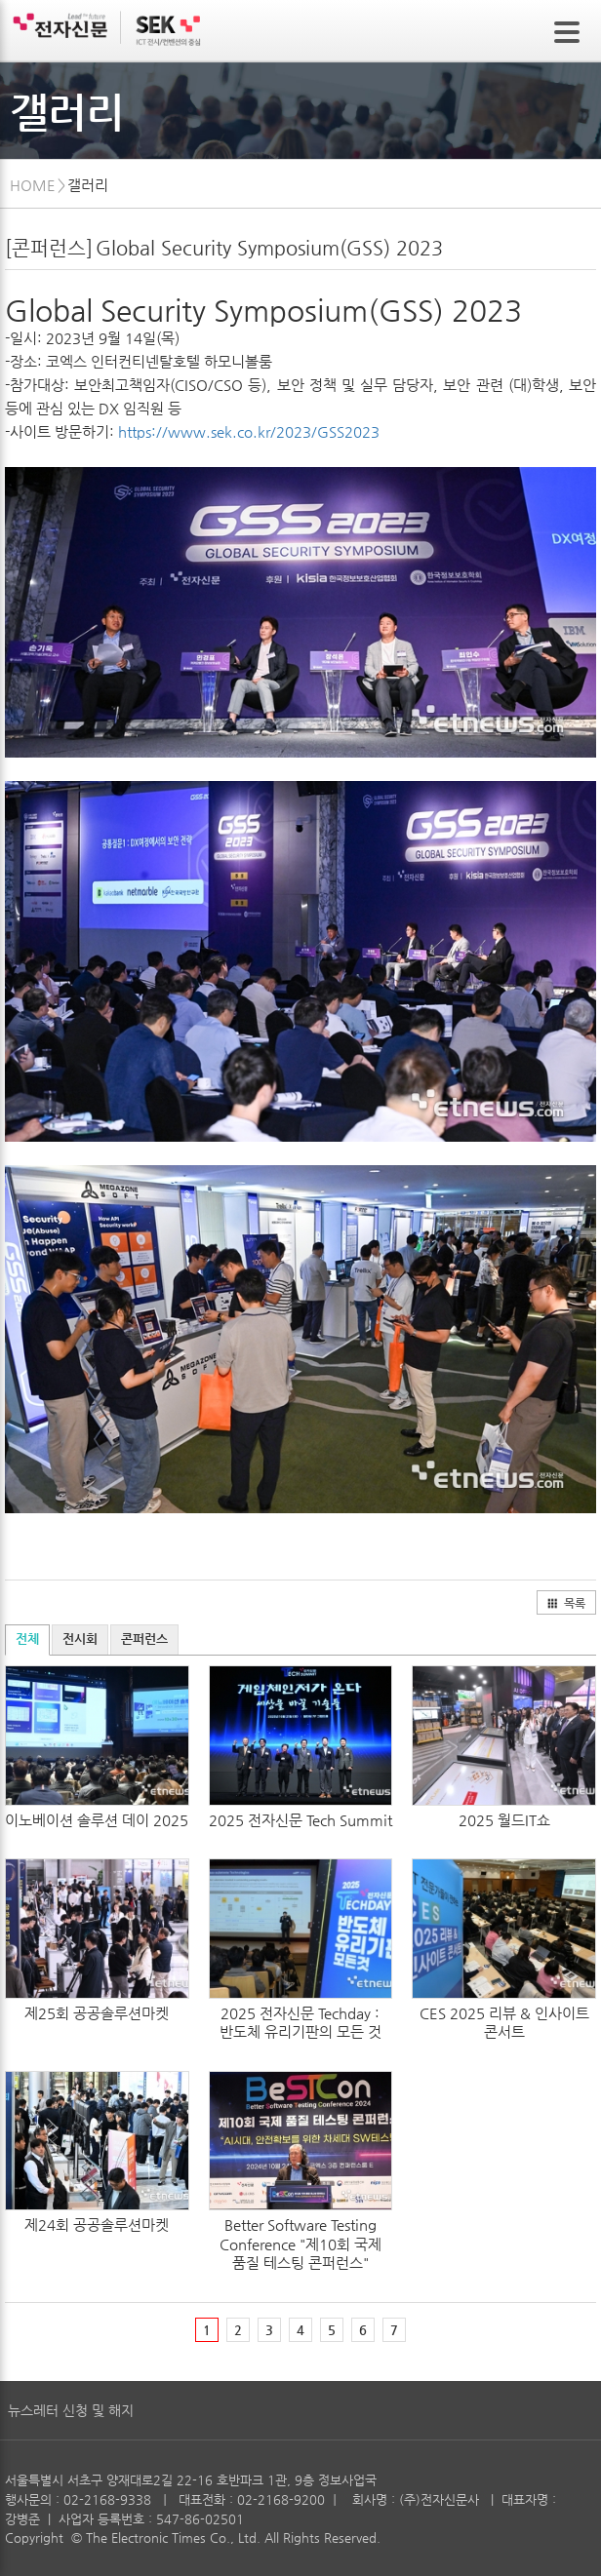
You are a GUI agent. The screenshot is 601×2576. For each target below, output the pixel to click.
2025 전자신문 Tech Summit (300, 1820)
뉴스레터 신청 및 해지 (71, 2410)
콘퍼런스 (144, 1638)
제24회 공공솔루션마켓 (96, 2224)
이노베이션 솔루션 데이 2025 (96, 1820)
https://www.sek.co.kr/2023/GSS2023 (249, 431)
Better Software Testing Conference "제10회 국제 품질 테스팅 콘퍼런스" (300, 2243)
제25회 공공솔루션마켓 (96, 2013)
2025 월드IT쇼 (504, 1820)
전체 (27, 1638)
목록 (565, 1603)
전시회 (80, 1638)
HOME (33, 184)
